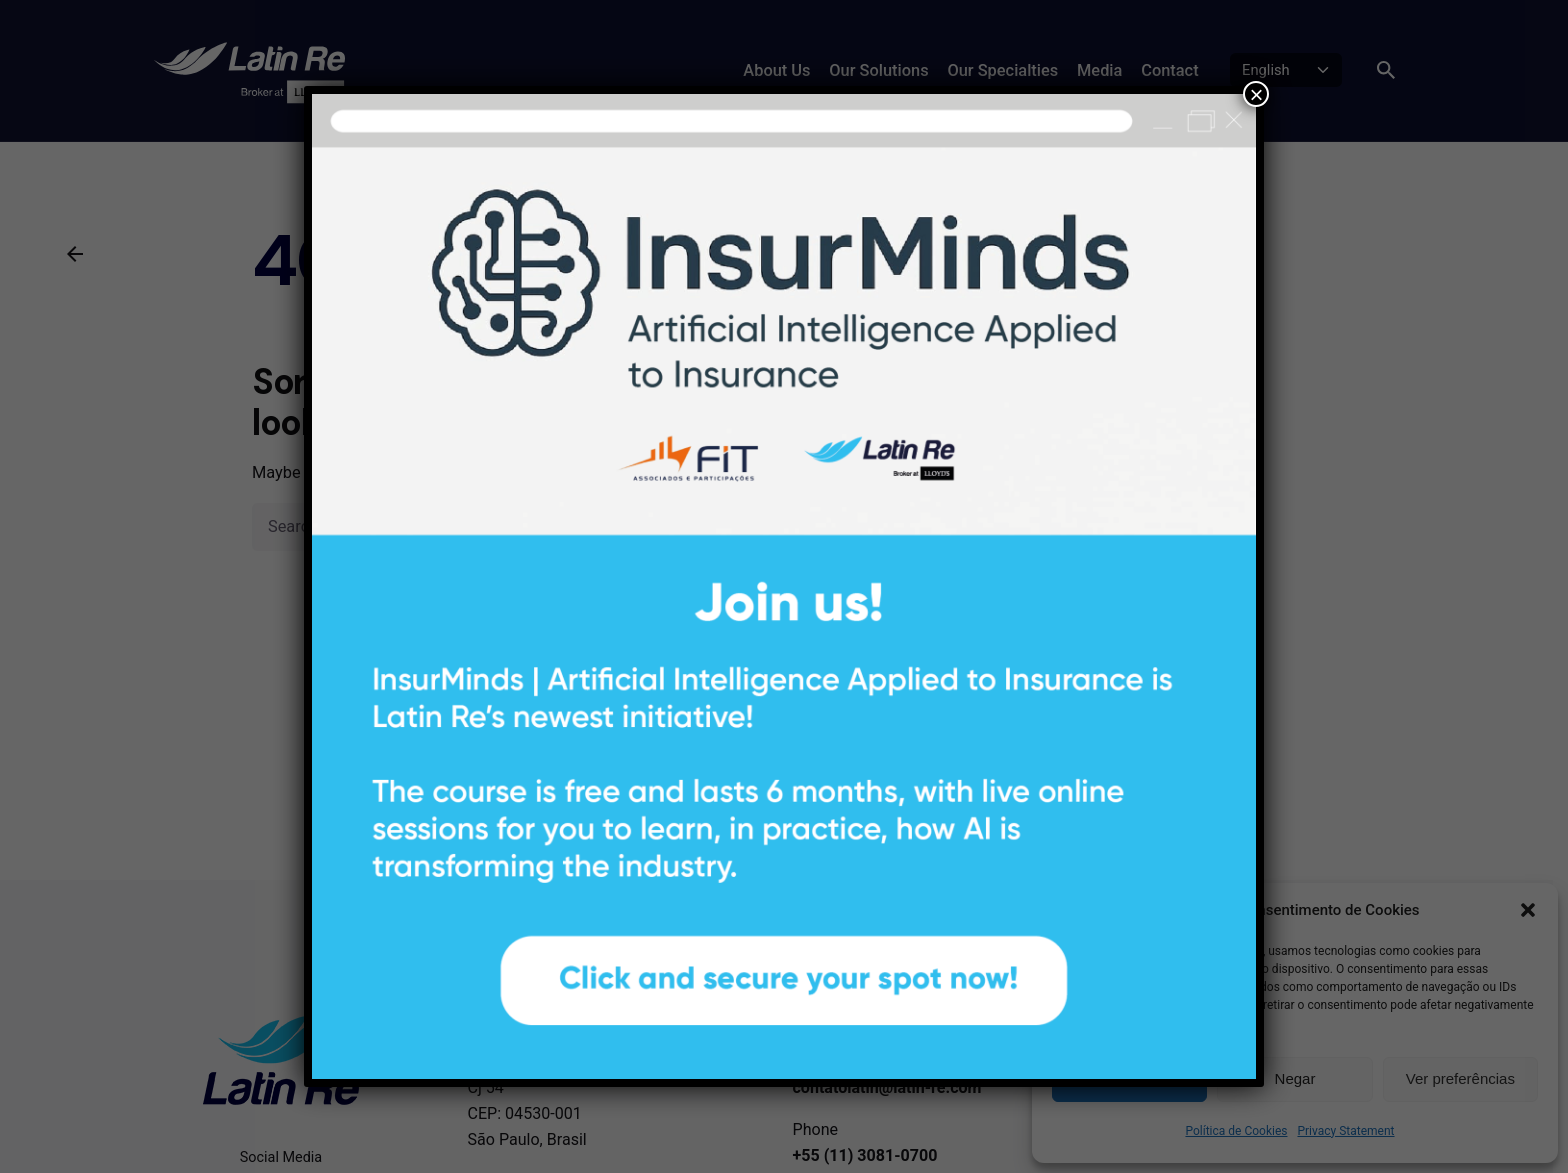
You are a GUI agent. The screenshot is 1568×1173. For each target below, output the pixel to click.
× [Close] (1256, 94)
